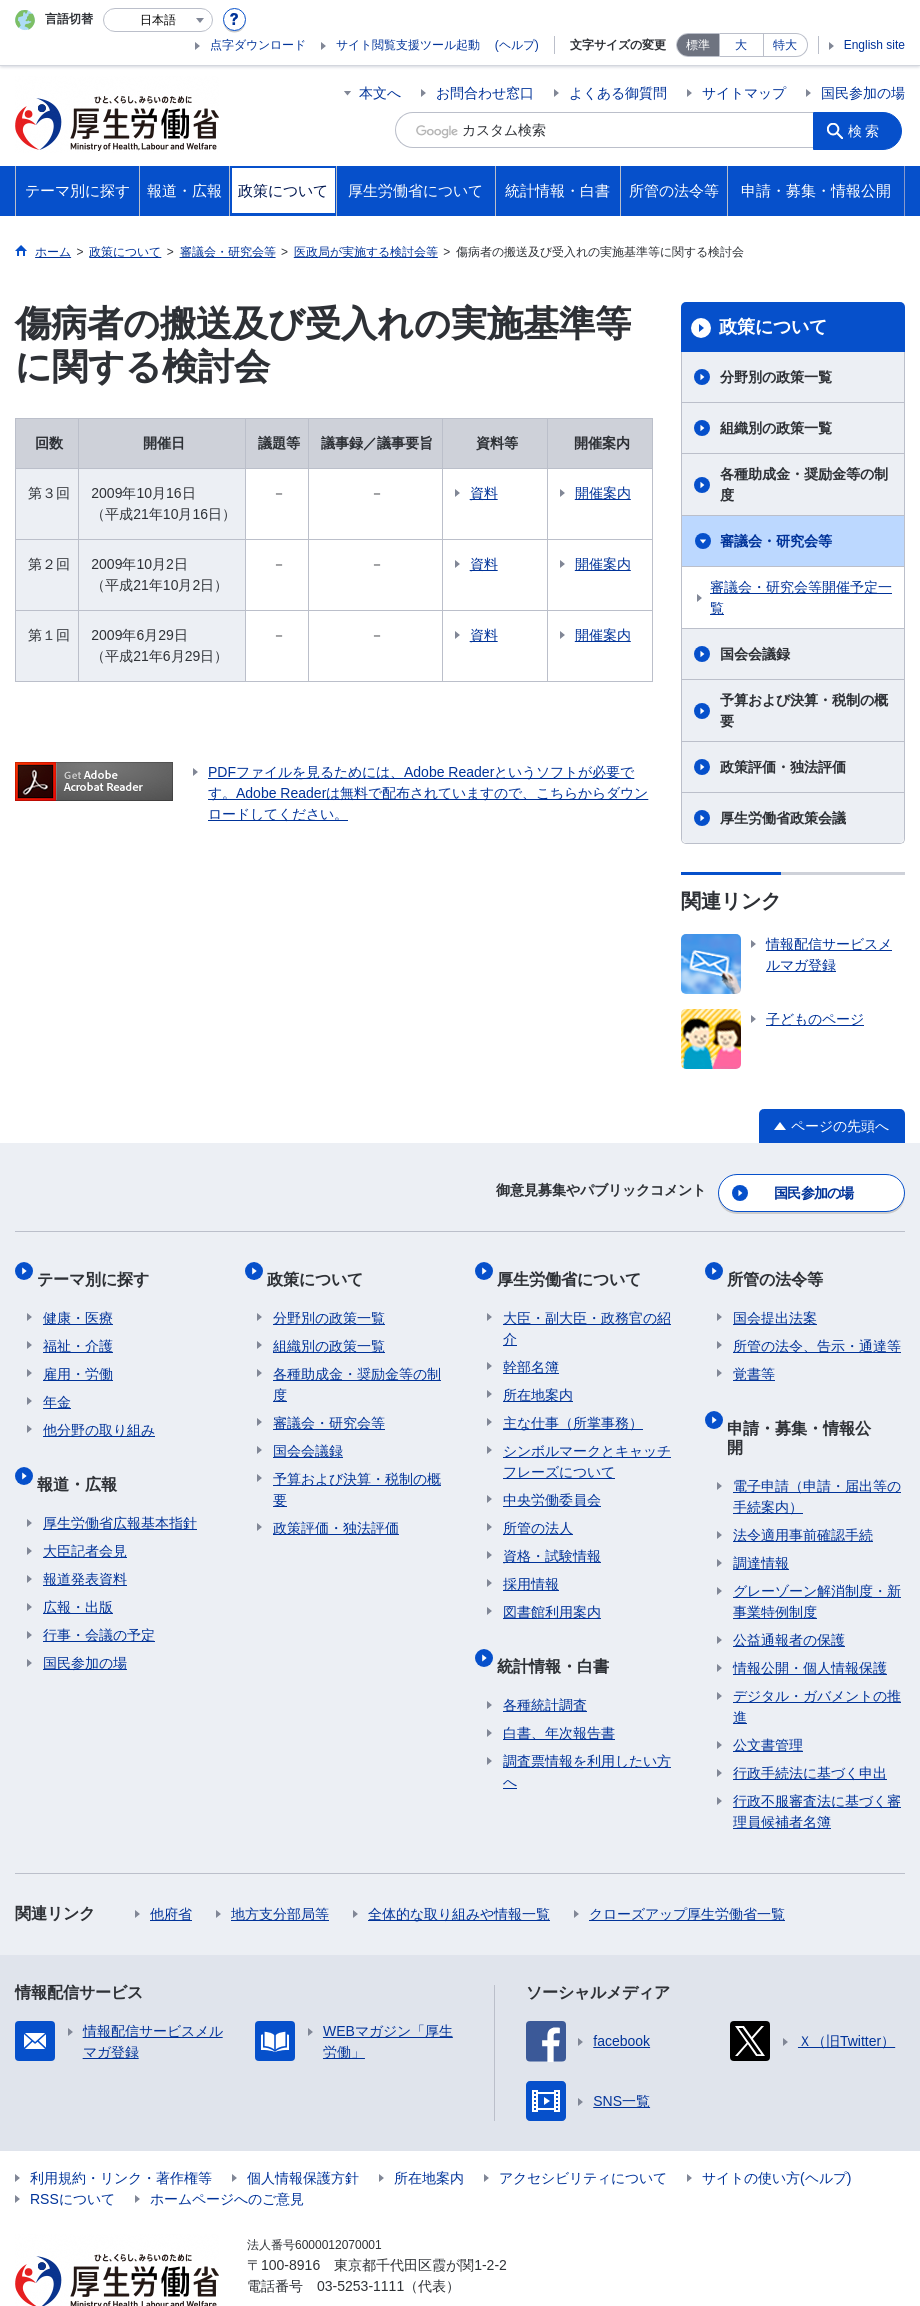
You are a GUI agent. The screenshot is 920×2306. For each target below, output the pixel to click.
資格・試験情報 (552, 1538)
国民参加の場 (863, 93)
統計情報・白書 (559, 1640)
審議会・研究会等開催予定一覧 (801, 597)
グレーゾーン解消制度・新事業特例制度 (817, 1551)
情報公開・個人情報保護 (810, 1618)
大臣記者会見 (85, 1520)
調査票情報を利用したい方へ (587, 1740)
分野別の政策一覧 (776, 377)
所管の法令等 (781, 1266)
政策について (773, 327)
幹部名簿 (531, 1349)
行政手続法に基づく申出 (810, 1723)
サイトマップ (744, 93)
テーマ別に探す (99, 1266)
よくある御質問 (618, 93)
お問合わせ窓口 (485, 93)
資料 (512, 493)
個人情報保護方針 (303, 2128)
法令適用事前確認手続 (803, 1485)
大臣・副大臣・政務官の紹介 (587, 1310)
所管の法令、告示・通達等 (817, 1328)
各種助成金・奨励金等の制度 (804, 484)
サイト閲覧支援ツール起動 (408, 45)
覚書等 (754, 1356)
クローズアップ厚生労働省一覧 (687, 1864)
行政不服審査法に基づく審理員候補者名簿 (817, 1761)
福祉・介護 (78, 1328)
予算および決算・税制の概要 (804, 710)
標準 (698, 45)
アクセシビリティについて (583, 2128)
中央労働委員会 (552, 1482)
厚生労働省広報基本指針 (120, 1492)
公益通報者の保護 (789, 1590)
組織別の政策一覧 (776, 428)
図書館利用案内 (552, 1594)
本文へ (380, 93)
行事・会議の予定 (99, 1604)
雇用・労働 (78, 1356)
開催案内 (609, 493)
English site (874, 45)
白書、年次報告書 (559, 1702)
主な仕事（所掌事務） (573, 1405)
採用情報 (531, 1566)
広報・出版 (78, 1576)
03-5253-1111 (360, 2236)
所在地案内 (538, 1377)
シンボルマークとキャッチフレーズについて (587, 1443)
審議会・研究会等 (776, 541)
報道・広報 (83, 1458)
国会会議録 (755, 654)
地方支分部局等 (280, 1864)
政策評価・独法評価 (783, 767)
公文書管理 (768, 1695)
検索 (869, 130)
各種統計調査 (545, 1674)
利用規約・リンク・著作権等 (121, 2128)
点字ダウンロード (258, 45)
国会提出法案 (775, 1300)
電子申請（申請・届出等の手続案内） (817, 1446)
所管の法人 (538, 1510)
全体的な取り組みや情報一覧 (459, 1864)
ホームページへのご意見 (227, 2149)
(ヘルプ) (517, 45)
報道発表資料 (85, 1548)
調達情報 (761, 1513)
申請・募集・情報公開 (813, 1402)
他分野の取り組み (99, 1412)
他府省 (171, 1864)
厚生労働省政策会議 (783, 818)
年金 (57, 1384)
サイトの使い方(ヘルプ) (776, 2128)
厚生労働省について (575, 1266)
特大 (785, 45)
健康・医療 (78, 1300)
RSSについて (72, 2149)
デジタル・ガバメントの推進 (817, 1656)
